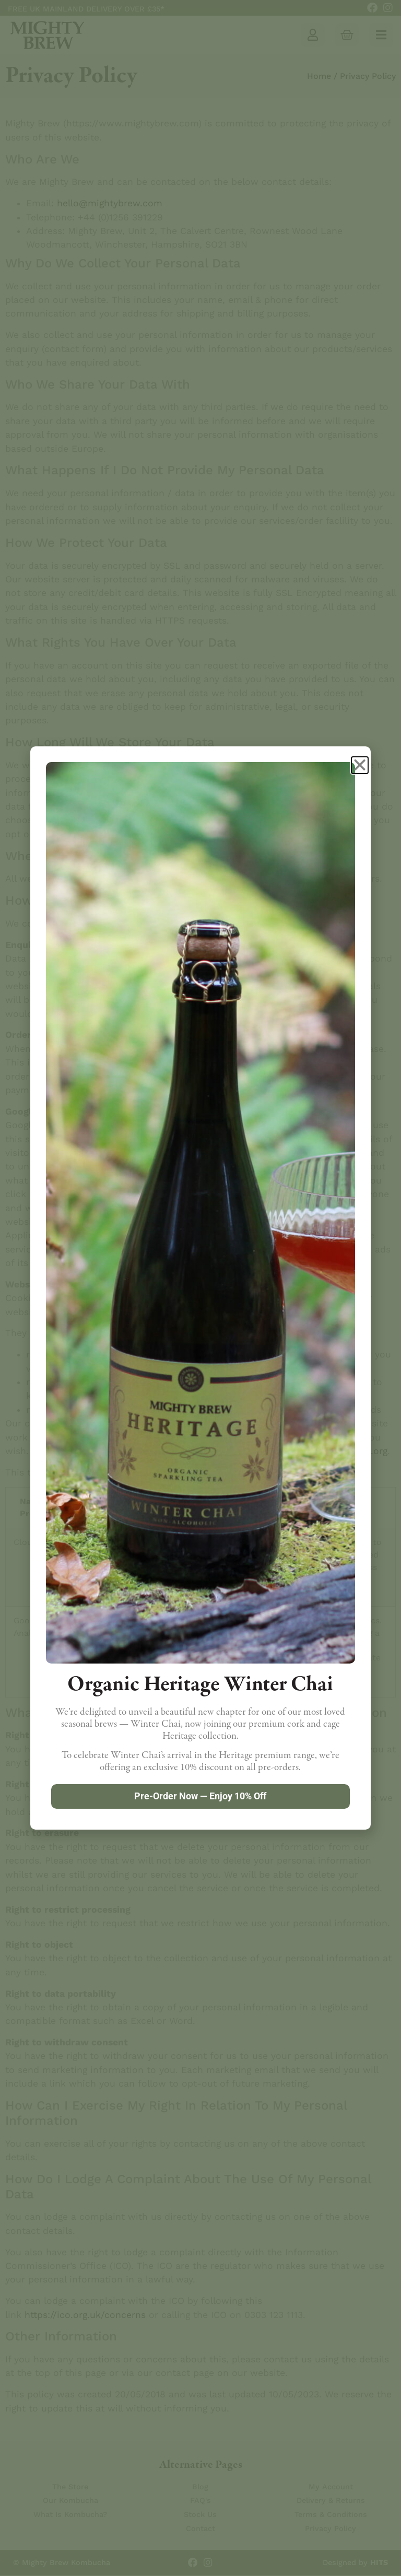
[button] (360, 764)
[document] (200, 1288)
